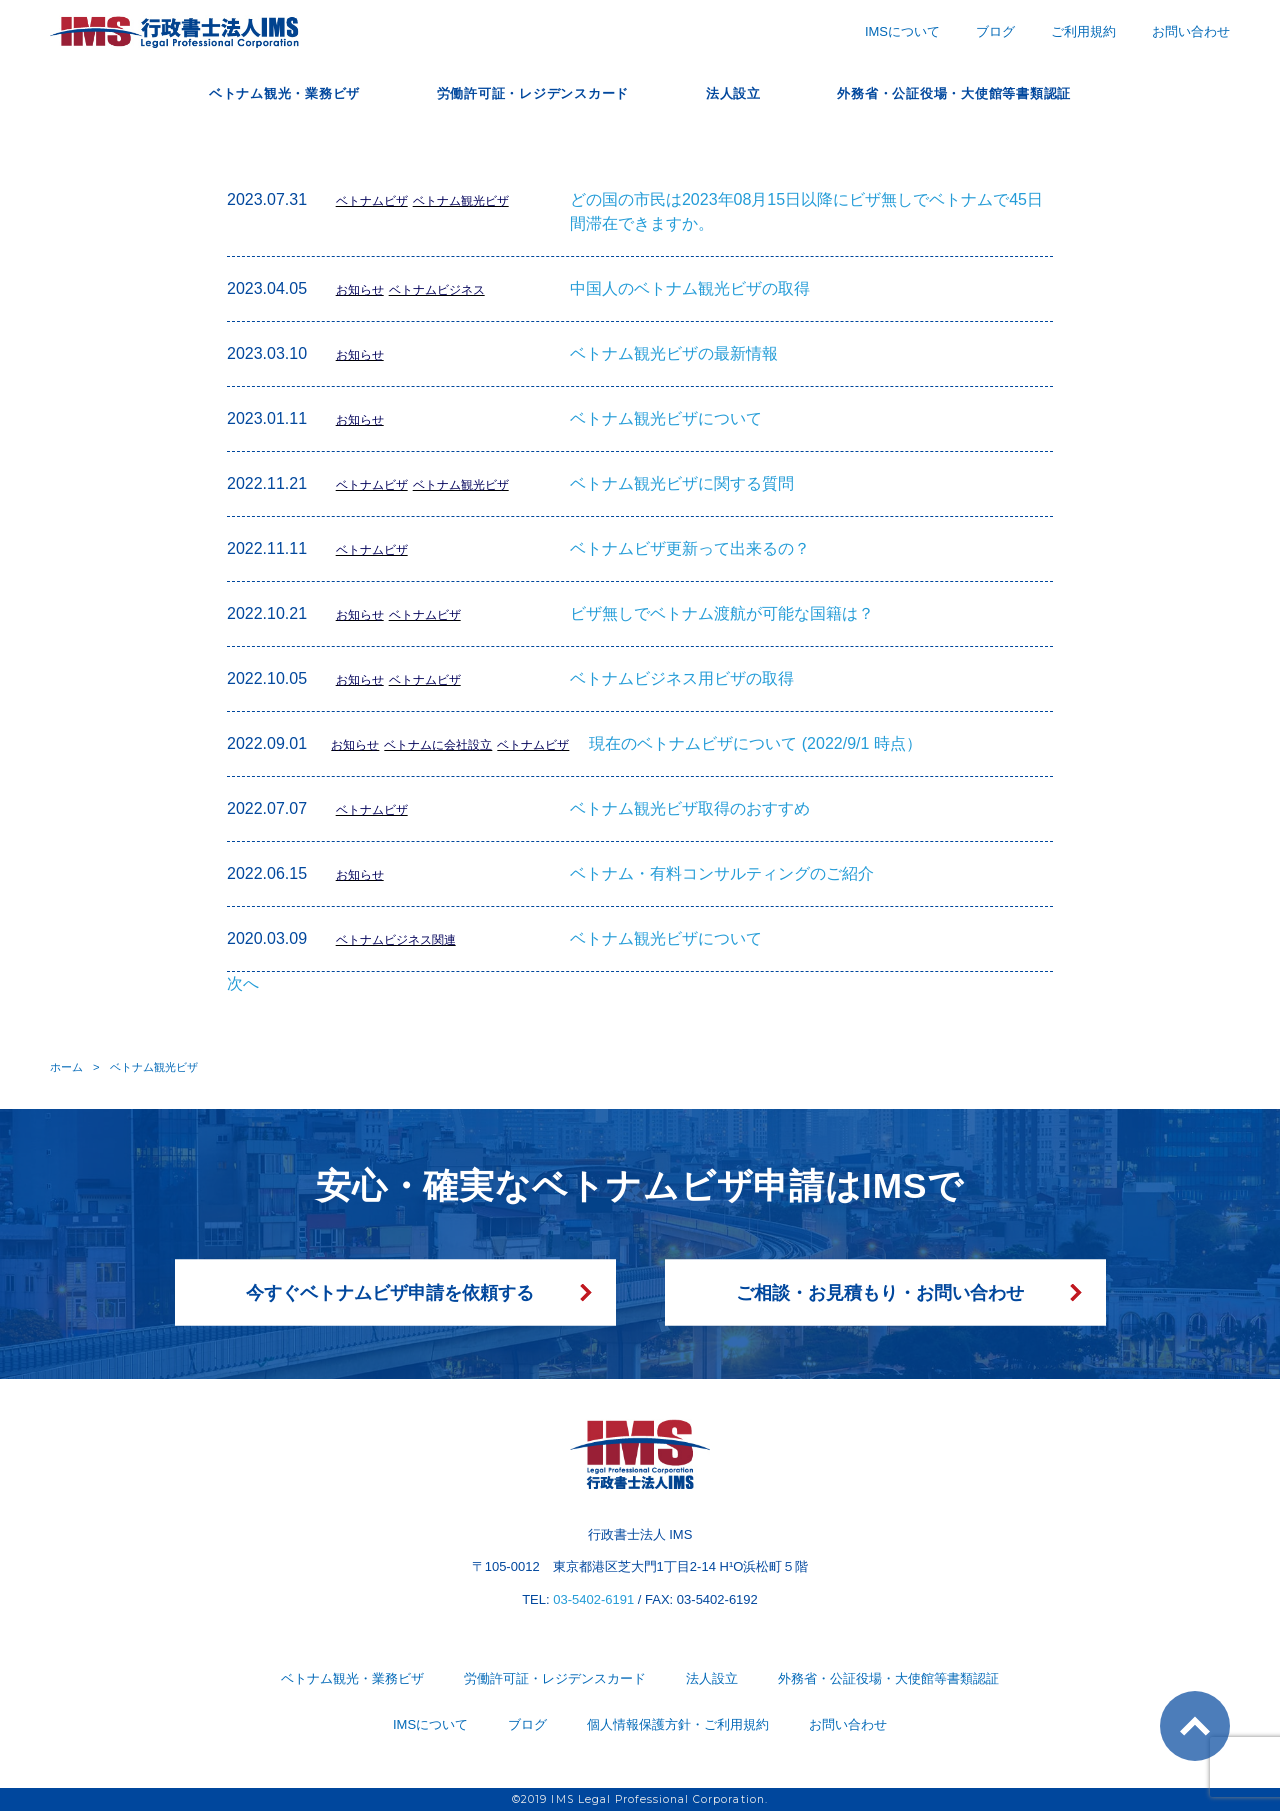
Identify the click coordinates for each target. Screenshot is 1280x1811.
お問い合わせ (1191, 31)
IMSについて (902, 31)
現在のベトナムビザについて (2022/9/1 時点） (755, 743)
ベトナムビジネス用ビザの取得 (682, 678)
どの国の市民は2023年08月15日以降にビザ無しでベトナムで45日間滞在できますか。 (806, 211)
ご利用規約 (1083, 31)
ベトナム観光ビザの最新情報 (674, 353)
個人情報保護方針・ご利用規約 (678, 1724)
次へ (243, 983)
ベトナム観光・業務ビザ (241, 92)
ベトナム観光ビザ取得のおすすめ (690, 808)
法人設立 (744, 92)
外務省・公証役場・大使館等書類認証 (992, 92)
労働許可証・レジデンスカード (520, 92)
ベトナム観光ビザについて (666, 418)
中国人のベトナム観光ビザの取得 (690, 288)
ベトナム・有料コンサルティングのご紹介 (722, 873)
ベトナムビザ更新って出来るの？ (690, 548)
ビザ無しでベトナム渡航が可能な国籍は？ (722, 613)
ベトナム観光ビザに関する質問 (682, 483)
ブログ (995, 31)
